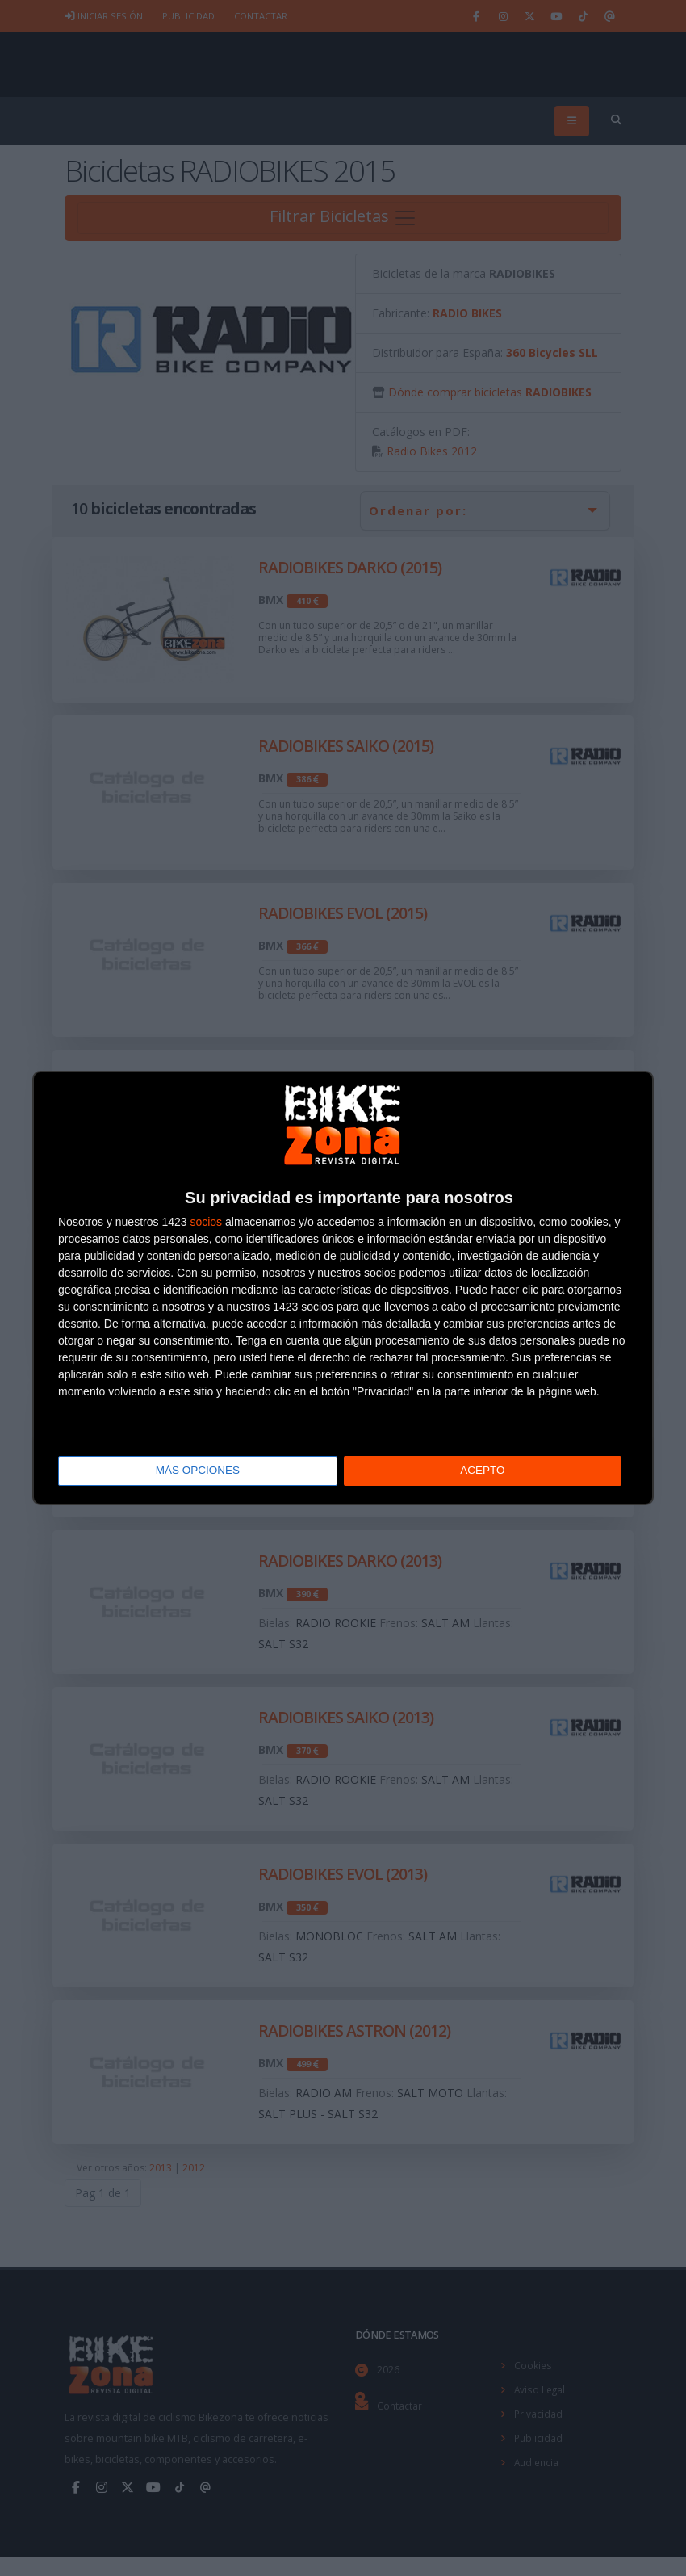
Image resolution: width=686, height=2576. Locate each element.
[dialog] (343, 1288)
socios (206, 1222)
